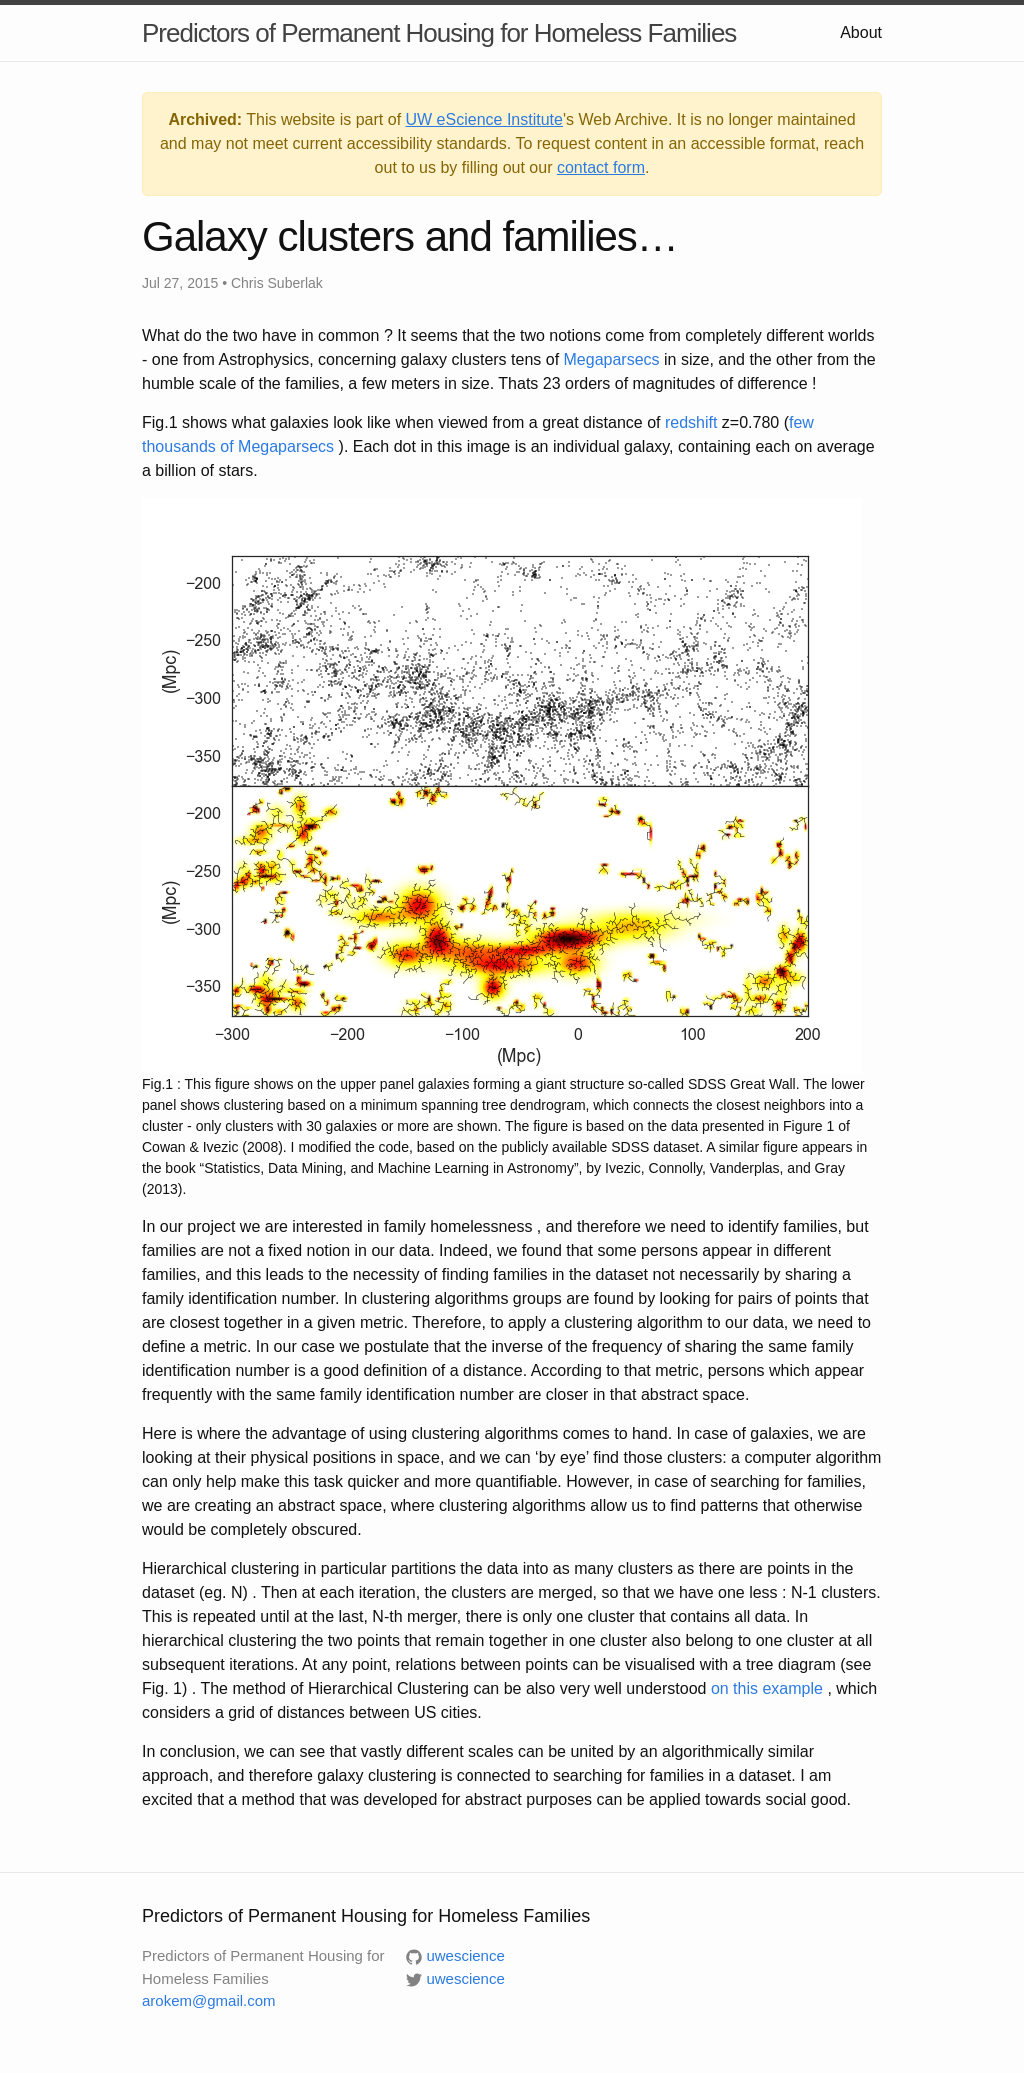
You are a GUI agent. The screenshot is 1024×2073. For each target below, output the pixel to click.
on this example (767, 1688)
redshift (691, 422)
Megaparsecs (612, 359)
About (861, 32)
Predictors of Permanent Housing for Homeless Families (439, 33)
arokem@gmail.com (209, 2000)
